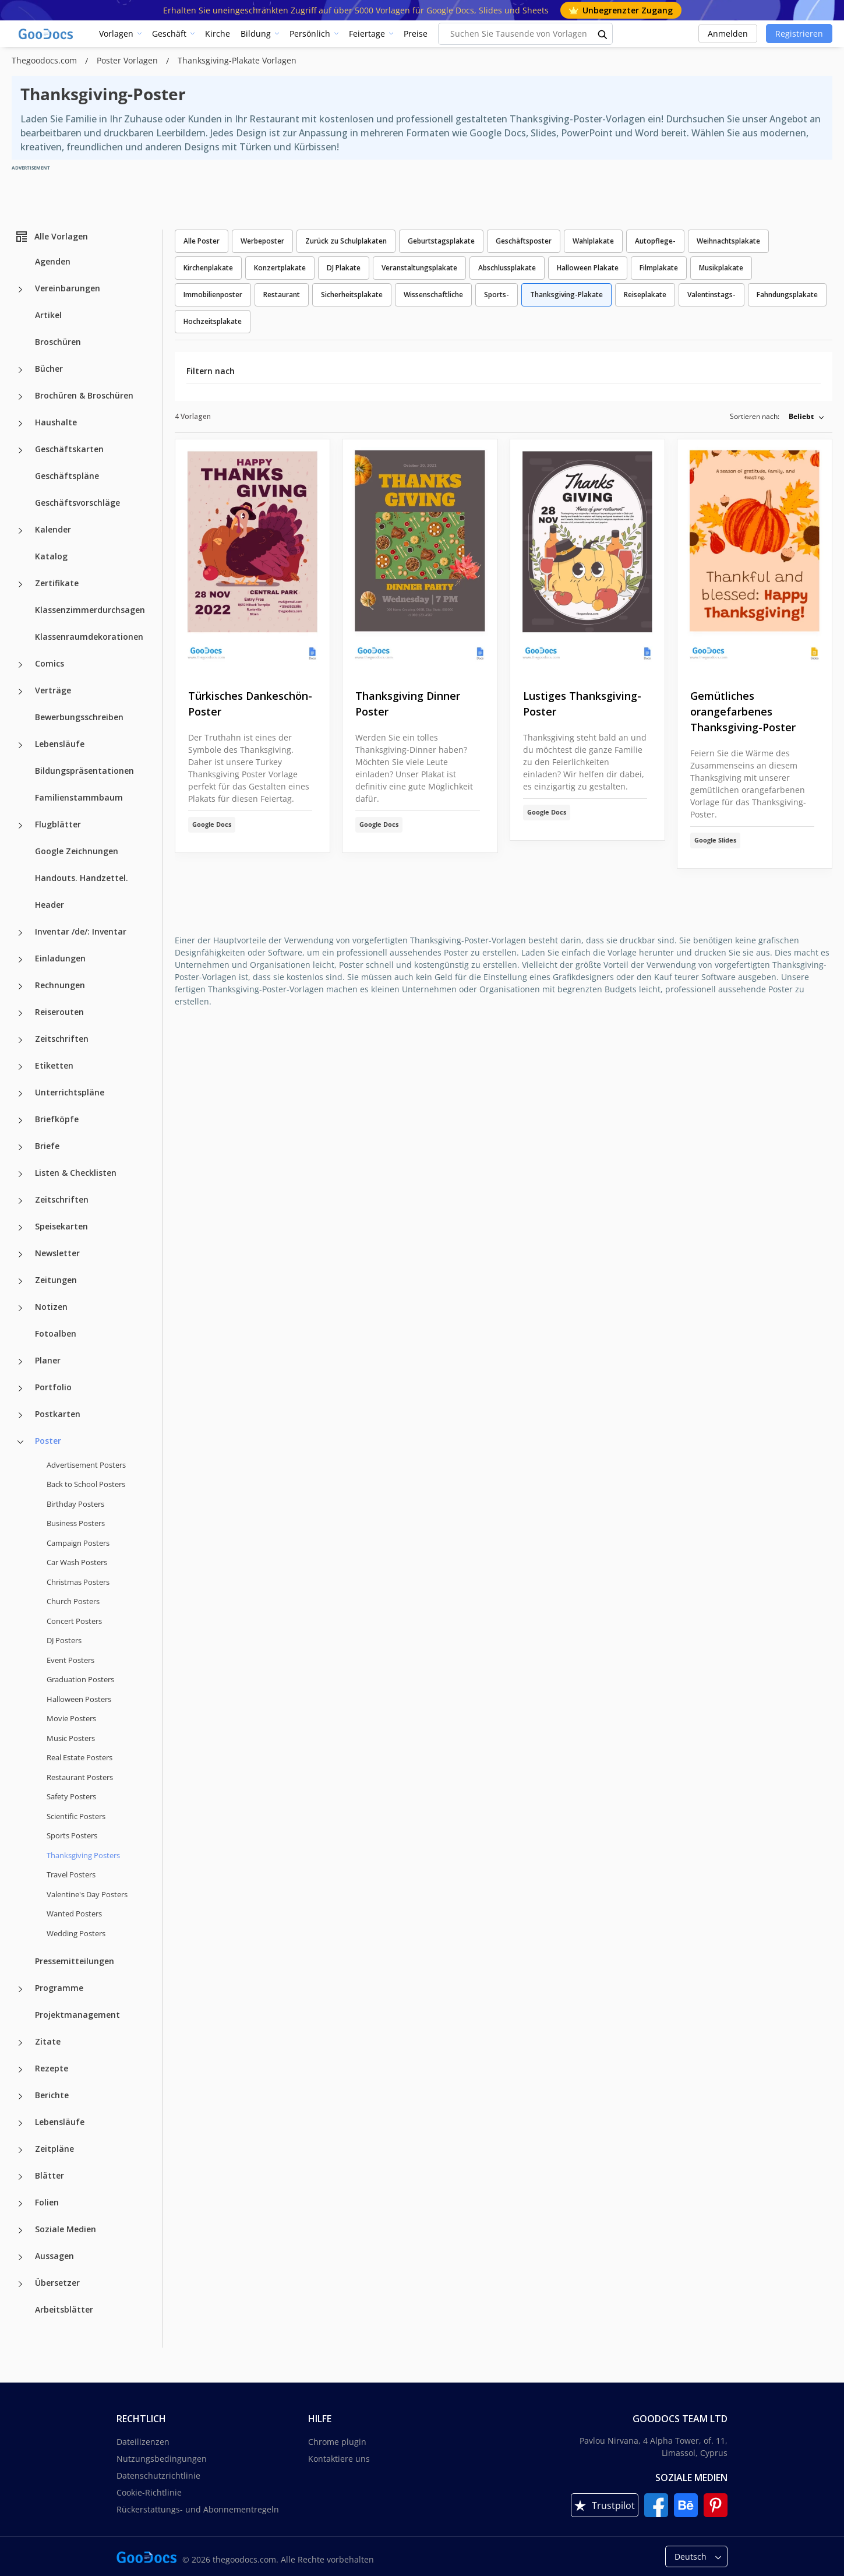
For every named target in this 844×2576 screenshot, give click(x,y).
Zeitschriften (62, 1038)
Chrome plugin (337, 2441)
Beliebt (801, 416)
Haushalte (56, 422)
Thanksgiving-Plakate (566, 294)
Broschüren (58, 341)
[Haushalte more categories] (20, 423)
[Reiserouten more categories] (20, 1013)
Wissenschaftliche (433, 294)
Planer (48, 1360)
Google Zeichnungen (76, 851)
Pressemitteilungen (74, 1961)
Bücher (49, 368)
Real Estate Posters (79, 1757)
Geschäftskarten (69, 448)
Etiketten (54, 1065)
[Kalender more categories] (20, 531)
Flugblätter (58, 824)
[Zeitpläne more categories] (20, 2150)
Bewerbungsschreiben (79, 717)
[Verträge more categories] (20, 691)
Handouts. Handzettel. (81, 877)
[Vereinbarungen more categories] (20, 289)
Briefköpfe (57, 1119)
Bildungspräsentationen (84, 770)
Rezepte (51, 2068)
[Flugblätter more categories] (20, 825)
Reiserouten (59, 1011)
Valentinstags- (711, 294)
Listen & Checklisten (75, 1172)
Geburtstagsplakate (441, 241)
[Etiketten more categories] (20, 1067)
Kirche (217, 33)
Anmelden (728, 33)
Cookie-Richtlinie (149, 2492)
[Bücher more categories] (20, 370)
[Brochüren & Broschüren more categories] (20, 397)
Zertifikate (57, 583)
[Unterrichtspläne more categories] (20, 1093)
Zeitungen (56, 1279)
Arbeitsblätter (64, 2309)
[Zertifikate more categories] (20, 584)
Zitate (48, 2041)
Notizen (51, 1306)
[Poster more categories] (20, 1442)
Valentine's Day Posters (87, 1894)
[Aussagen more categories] (20, 2257)
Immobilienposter (212, 294)
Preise (416, 33)
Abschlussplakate (507, 268)
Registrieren (799, 33)
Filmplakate (659, 268)
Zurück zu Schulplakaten (346, 241)
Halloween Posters (79, 1699)
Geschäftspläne (67, 475)
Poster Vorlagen (128, 60)
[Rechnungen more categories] (20, 986)
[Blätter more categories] (20, 2177)
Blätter (49, 2175)
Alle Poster (201, 241)
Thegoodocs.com (45, 60)
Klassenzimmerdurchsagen (90, 609)
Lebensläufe (59, 743)
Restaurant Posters (80, 1777)
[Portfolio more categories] (20, 1388)
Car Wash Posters (77, 1562)
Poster (48, 1440)
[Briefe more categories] (20, 1147)
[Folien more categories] (20, 2203)
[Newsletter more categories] (20, 1254)
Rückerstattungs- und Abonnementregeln (197, 2509)
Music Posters (71, 1738)
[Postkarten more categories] (20, 1415)
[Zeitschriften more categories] (20, 1040)
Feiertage (367, 33)
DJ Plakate (344, 268)
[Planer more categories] (20, 1361)
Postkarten (57, 1413)
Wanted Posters (74, 1913)
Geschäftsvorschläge (77, 502)
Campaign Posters (78, 1543)
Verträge (53, 690)
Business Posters (76, 1523)
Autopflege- (655, 241)
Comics (49, 663)
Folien (47, 2202)
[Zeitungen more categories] (20, 1281)
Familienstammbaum (79, 797)
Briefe (47, 1145)
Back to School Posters (86, 1484)
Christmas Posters (78, 1582)
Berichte (52, 2095)
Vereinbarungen (67, 288)
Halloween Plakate (588, 268)
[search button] (603, 34)
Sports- (496, 294)
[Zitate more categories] (20, 2043)
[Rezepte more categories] (20, 2069)
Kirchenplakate (208, 268)
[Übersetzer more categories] (20, 2284)
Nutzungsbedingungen (161, 2458)
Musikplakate (721, 268)
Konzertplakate (280, 268)
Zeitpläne (54, 2148)
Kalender (53, 529)
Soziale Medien (65, 2229)
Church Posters (73, 1601)
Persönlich (309, 33)
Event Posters (70, 1660)
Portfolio (53, 1387)
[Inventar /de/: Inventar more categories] (20, 933)
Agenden (52, 261)
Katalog (51, 556)
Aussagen (54, 2255)
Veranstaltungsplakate (419, 268)
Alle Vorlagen (51, 237)
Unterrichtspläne (69, 1092)
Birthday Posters (75, 1504)
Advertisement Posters (86, 1465)
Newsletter (57, 1253)
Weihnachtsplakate (728, 241)
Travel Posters (71, 1874)
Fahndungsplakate (787, 294)
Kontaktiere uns (339, 2458)
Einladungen (60, 958)
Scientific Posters (76, 1816)
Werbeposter (262, 241)
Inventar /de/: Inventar (80, 931)
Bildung (256, 33)
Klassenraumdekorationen (89, 636)
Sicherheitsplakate (352, 294)
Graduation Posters (80, 1679)
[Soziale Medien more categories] (20, 2230)
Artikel (48, 314)
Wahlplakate (593, 241)
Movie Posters (71, 1718)
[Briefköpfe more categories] (20, 1120)
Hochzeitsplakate (212, 321)
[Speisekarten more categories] (20, 1227)
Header (49, 904)
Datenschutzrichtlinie (158, 2475)
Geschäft (169, 33)
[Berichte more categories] (20, 2096)
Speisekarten (61, 1226)
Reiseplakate (645, 294)
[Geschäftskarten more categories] (20, 450)
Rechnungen (60, 985)
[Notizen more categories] (20, 1308)
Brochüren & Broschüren (84, 395)
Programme (59, 1987)
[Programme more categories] (20, 1989)
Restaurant (281, 294)
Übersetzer (57, 2282)
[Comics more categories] (20, 665)
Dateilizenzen (142, 2441)
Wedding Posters (76, 1933)
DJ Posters (64, 1640)
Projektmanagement (77, 2014)
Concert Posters (74, 1621)
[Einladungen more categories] (20, 959)
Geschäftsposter (524, 241)
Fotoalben (55, 1333)
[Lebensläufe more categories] (20, 745)
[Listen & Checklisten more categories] (20, 1174)
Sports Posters (72, 1835)
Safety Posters (71, 1796)
